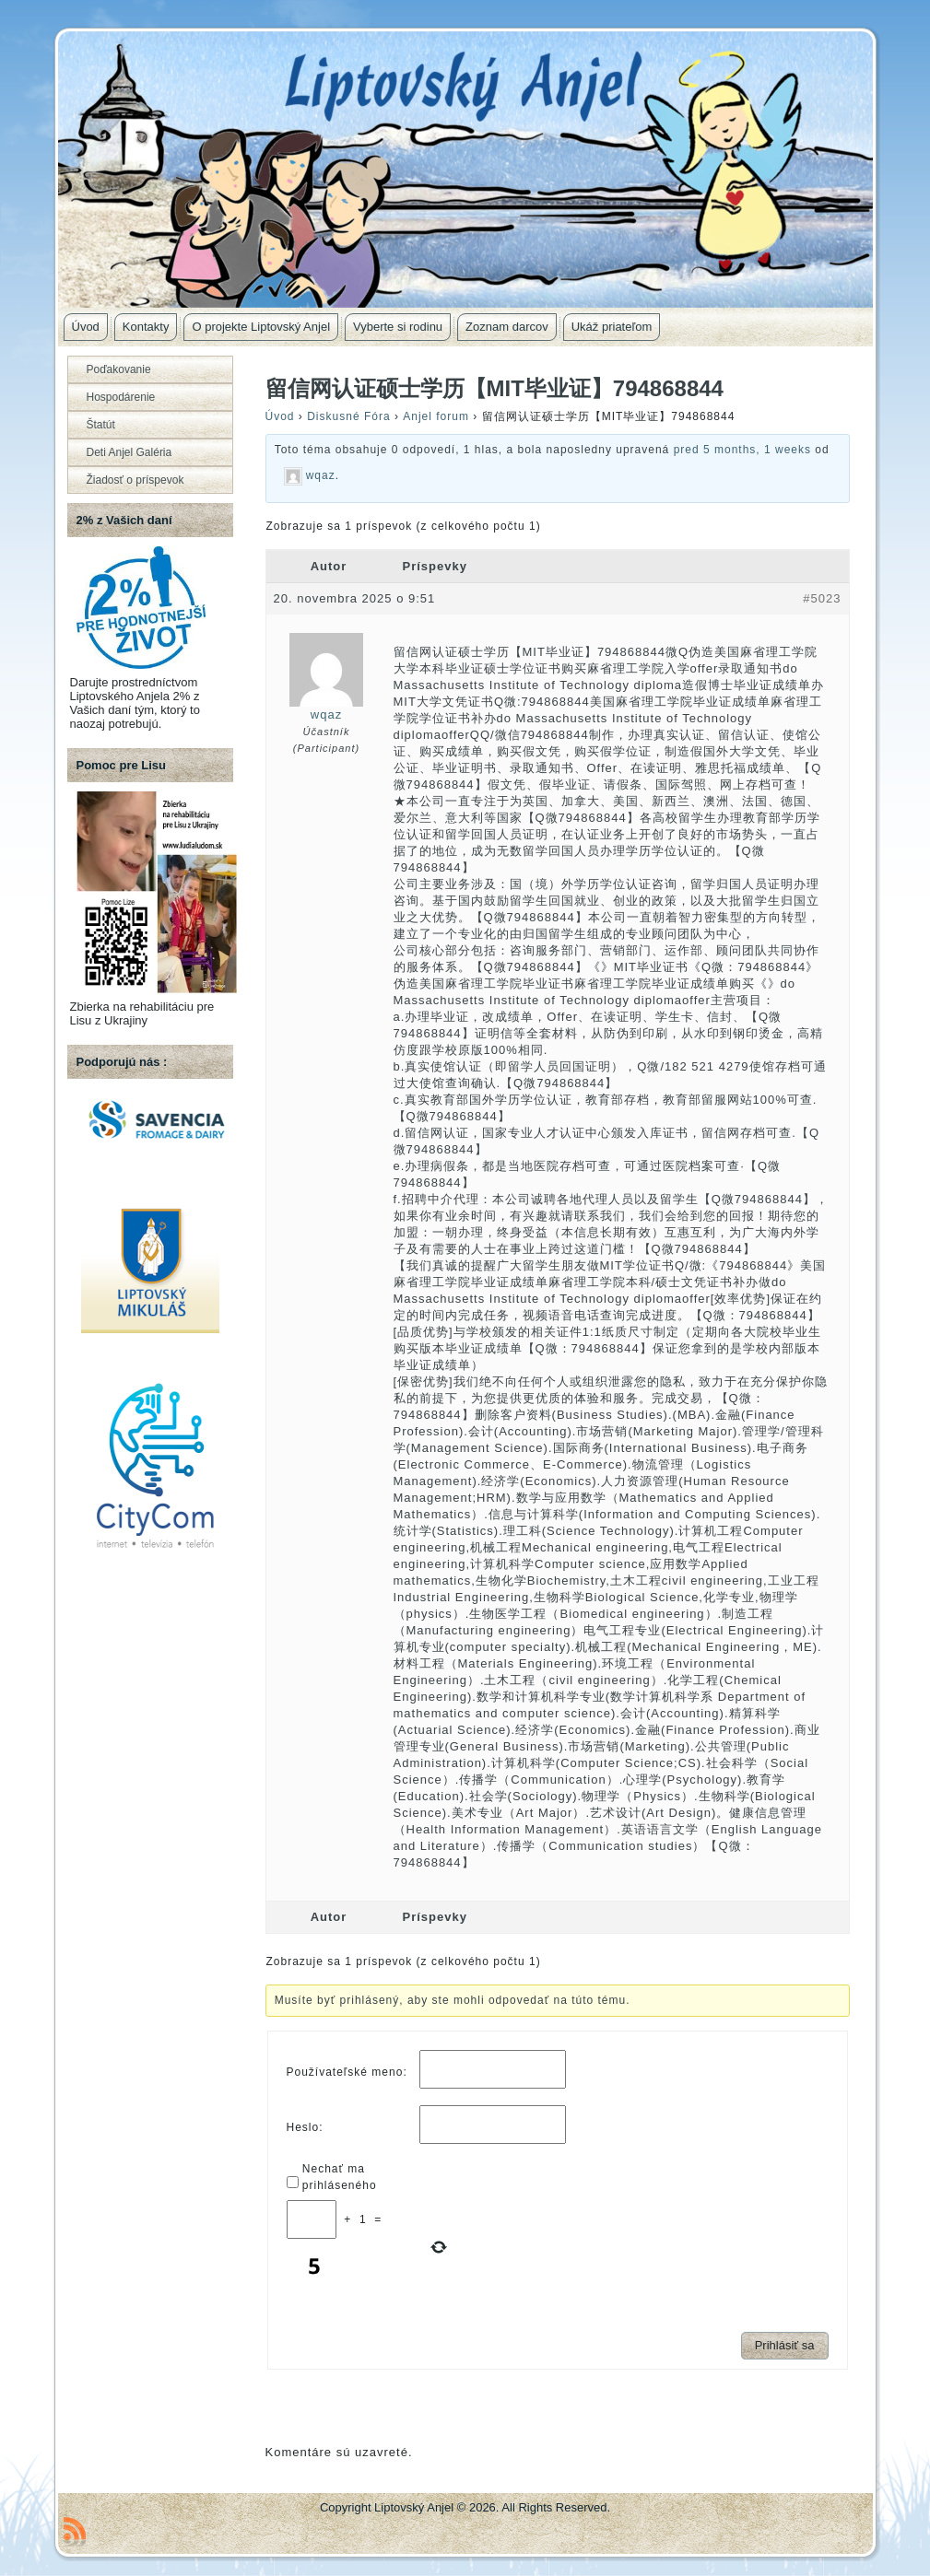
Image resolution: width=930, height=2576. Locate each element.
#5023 (822, 598)
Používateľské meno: (347, 2072)
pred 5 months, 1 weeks (742, 449)
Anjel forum (436, 416)
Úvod (280, 416)
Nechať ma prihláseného (339, 2177)
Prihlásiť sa (785, 2345)
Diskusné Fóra (348, 416)
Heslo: (305, 2127)
